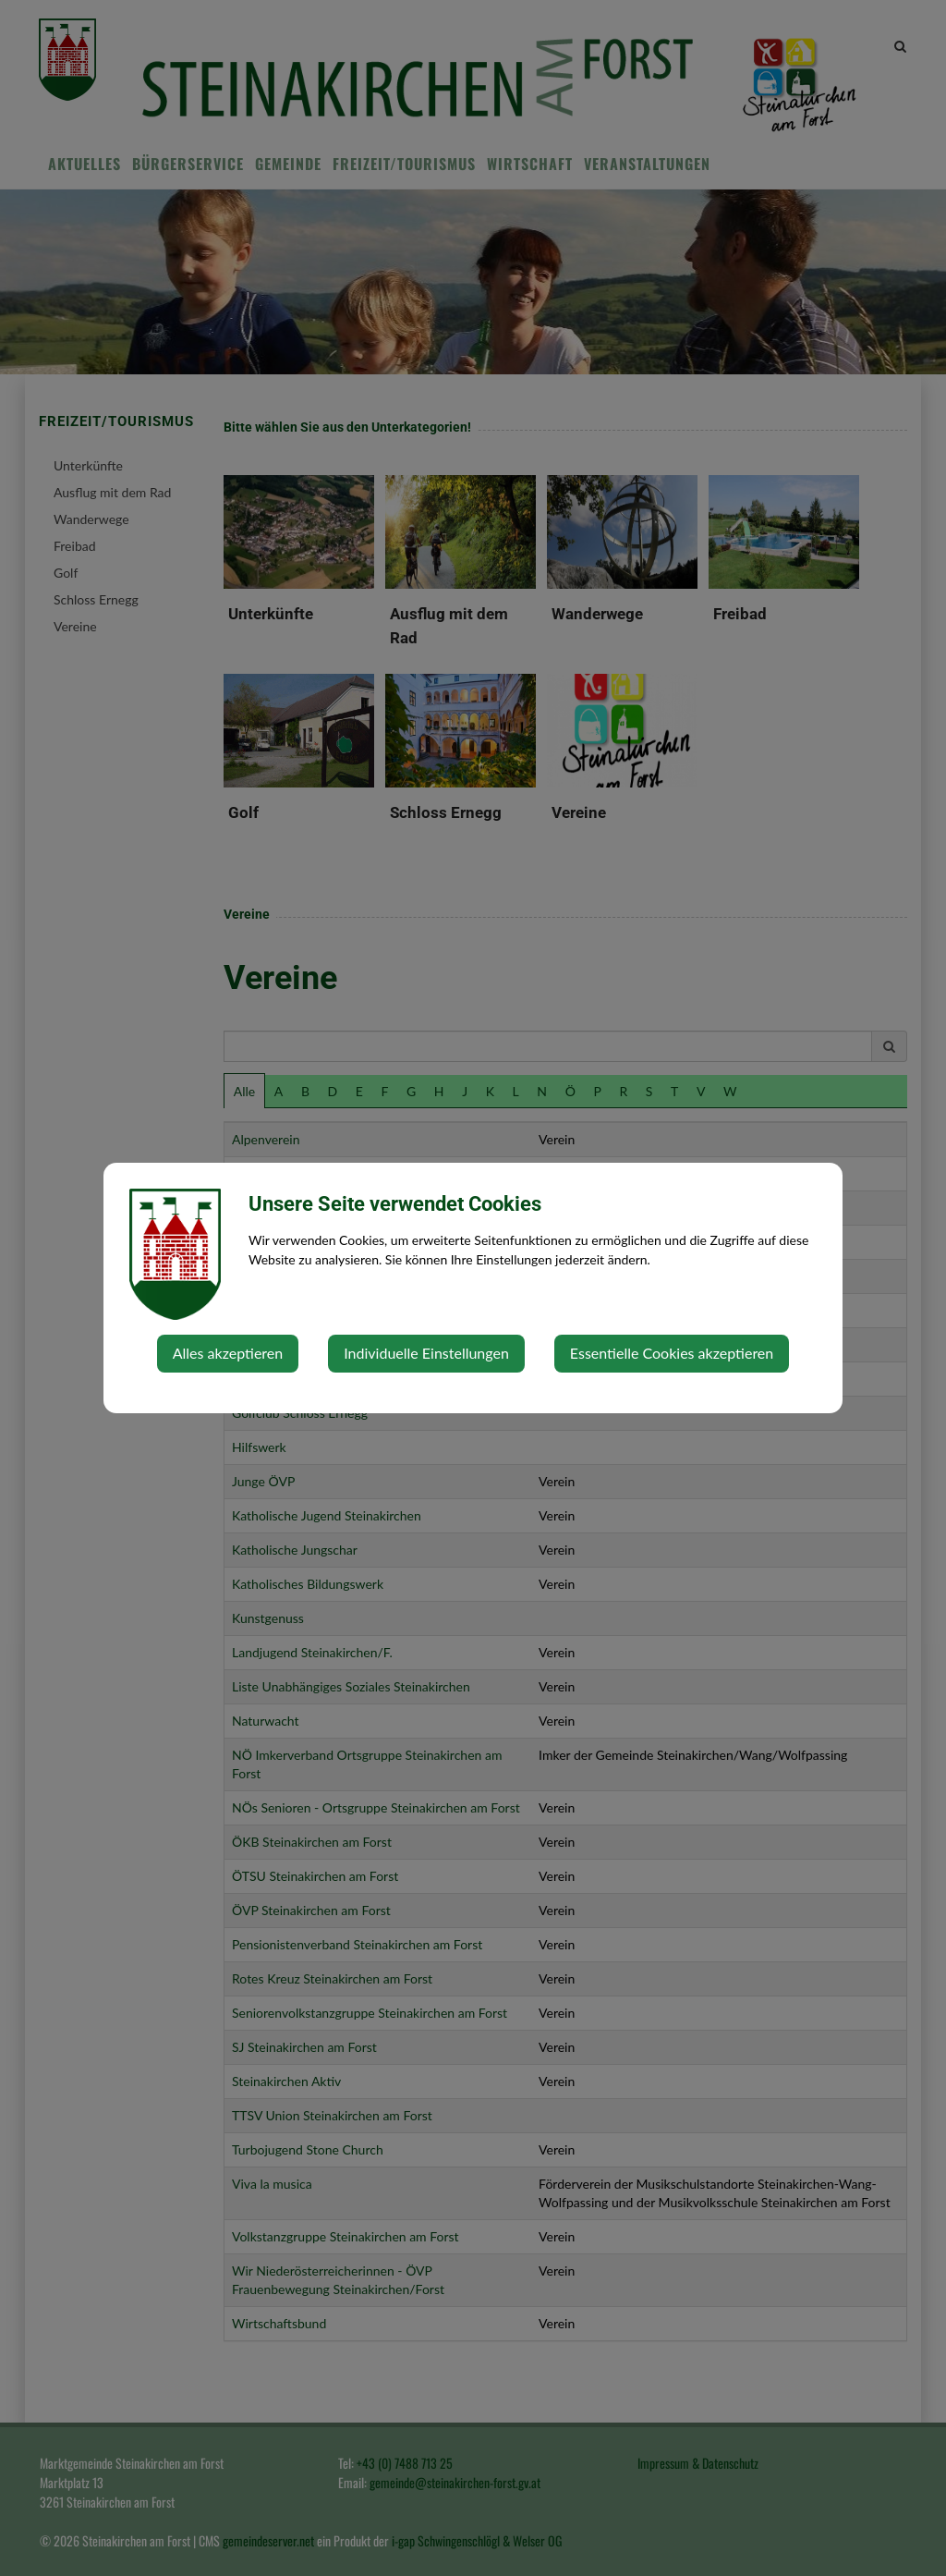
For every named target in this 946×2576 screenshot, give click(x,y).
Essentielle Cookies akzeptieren (671, 1352)
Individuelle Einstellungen (426, 1352)
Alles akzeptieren (228, 1352)
